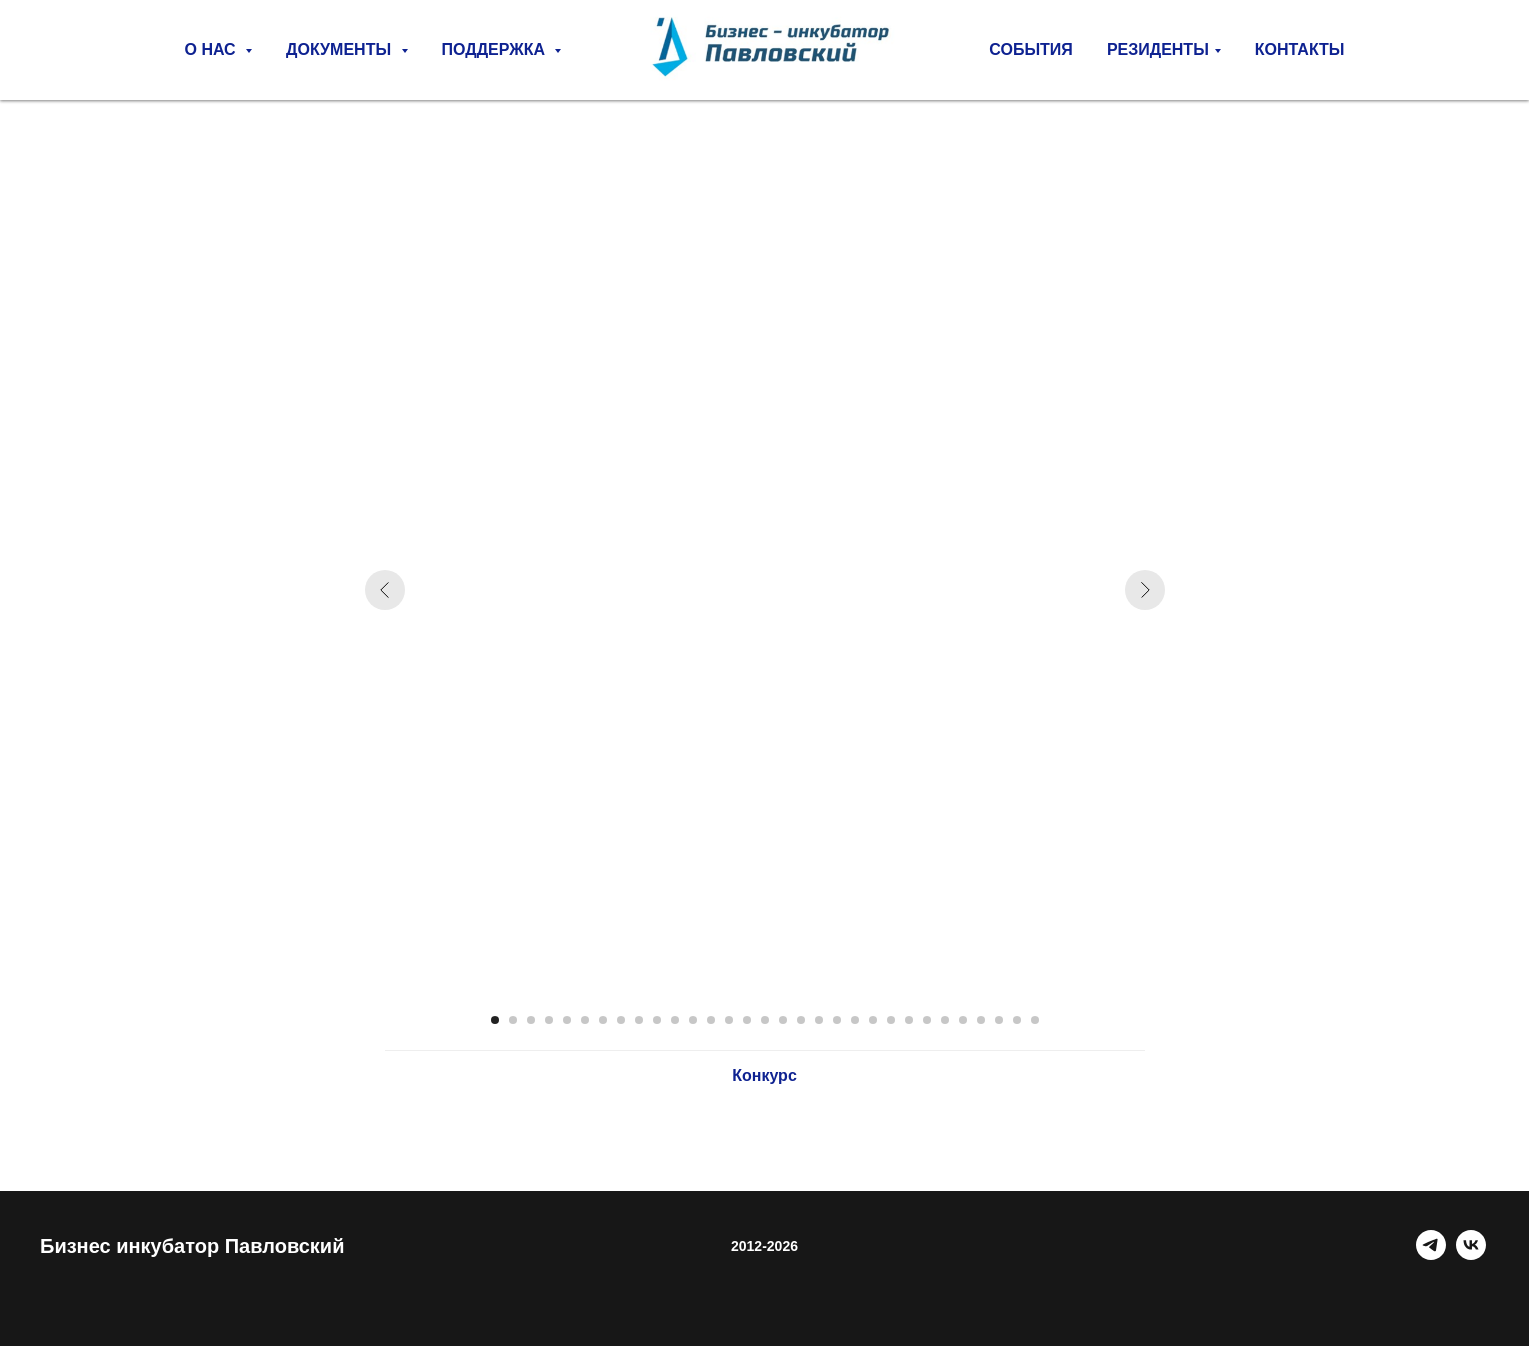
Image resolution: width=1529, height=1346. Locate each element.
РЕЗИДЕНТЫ (1158, 49)
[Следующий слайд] (1145, 590)
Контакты (1300, 49)
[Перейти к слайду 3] (531, 1020)
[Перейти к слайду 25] (927, 1020)
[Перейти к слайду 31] (1035, 1020)
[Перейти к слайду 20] (837, 1020)
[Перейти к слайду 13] (711, 1020)
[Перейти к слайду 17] (783, 1020)
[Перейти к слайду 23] (891, 1020)
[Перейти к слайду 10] (657, 1020)
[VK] (1471, 1254)
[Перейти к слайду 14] (729, 1020)
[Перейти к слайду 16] (765, 1020)
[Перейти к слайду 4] (549, 1020)
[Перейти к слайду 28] (981, 1020)
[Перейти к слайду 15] (747, 1020)
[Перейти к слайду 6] (585, 1020)
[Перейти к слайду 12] (693, 1020)
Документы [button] (340, 49)
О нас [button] (213, 49)
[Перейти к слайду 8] (621, 1020)
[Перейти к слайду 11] (675, 1020)
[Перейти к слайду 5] (567, 1020)
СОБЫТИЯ (1031, 49)
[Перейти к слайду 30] (1017, 1020)
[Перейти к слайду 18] (801, 1020)
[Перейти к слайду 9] (639, 1020)
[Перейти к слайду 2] (513, 1020)
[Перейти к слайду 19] (819, 1020)
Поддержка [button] (496, 49)
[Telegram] (1431, 1254)
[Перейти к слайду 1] (495, 1020)
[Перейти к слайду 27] (963, 1020)
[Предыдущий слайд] (385, 590)
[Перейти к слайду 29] (999, 1020)
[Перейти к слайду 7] (603, 1020)
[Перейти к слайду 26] (945, 1020)
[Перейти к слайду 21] (855, 1020)
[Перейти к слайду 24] (909, 1020)
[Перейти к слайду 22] (873, 1020)
